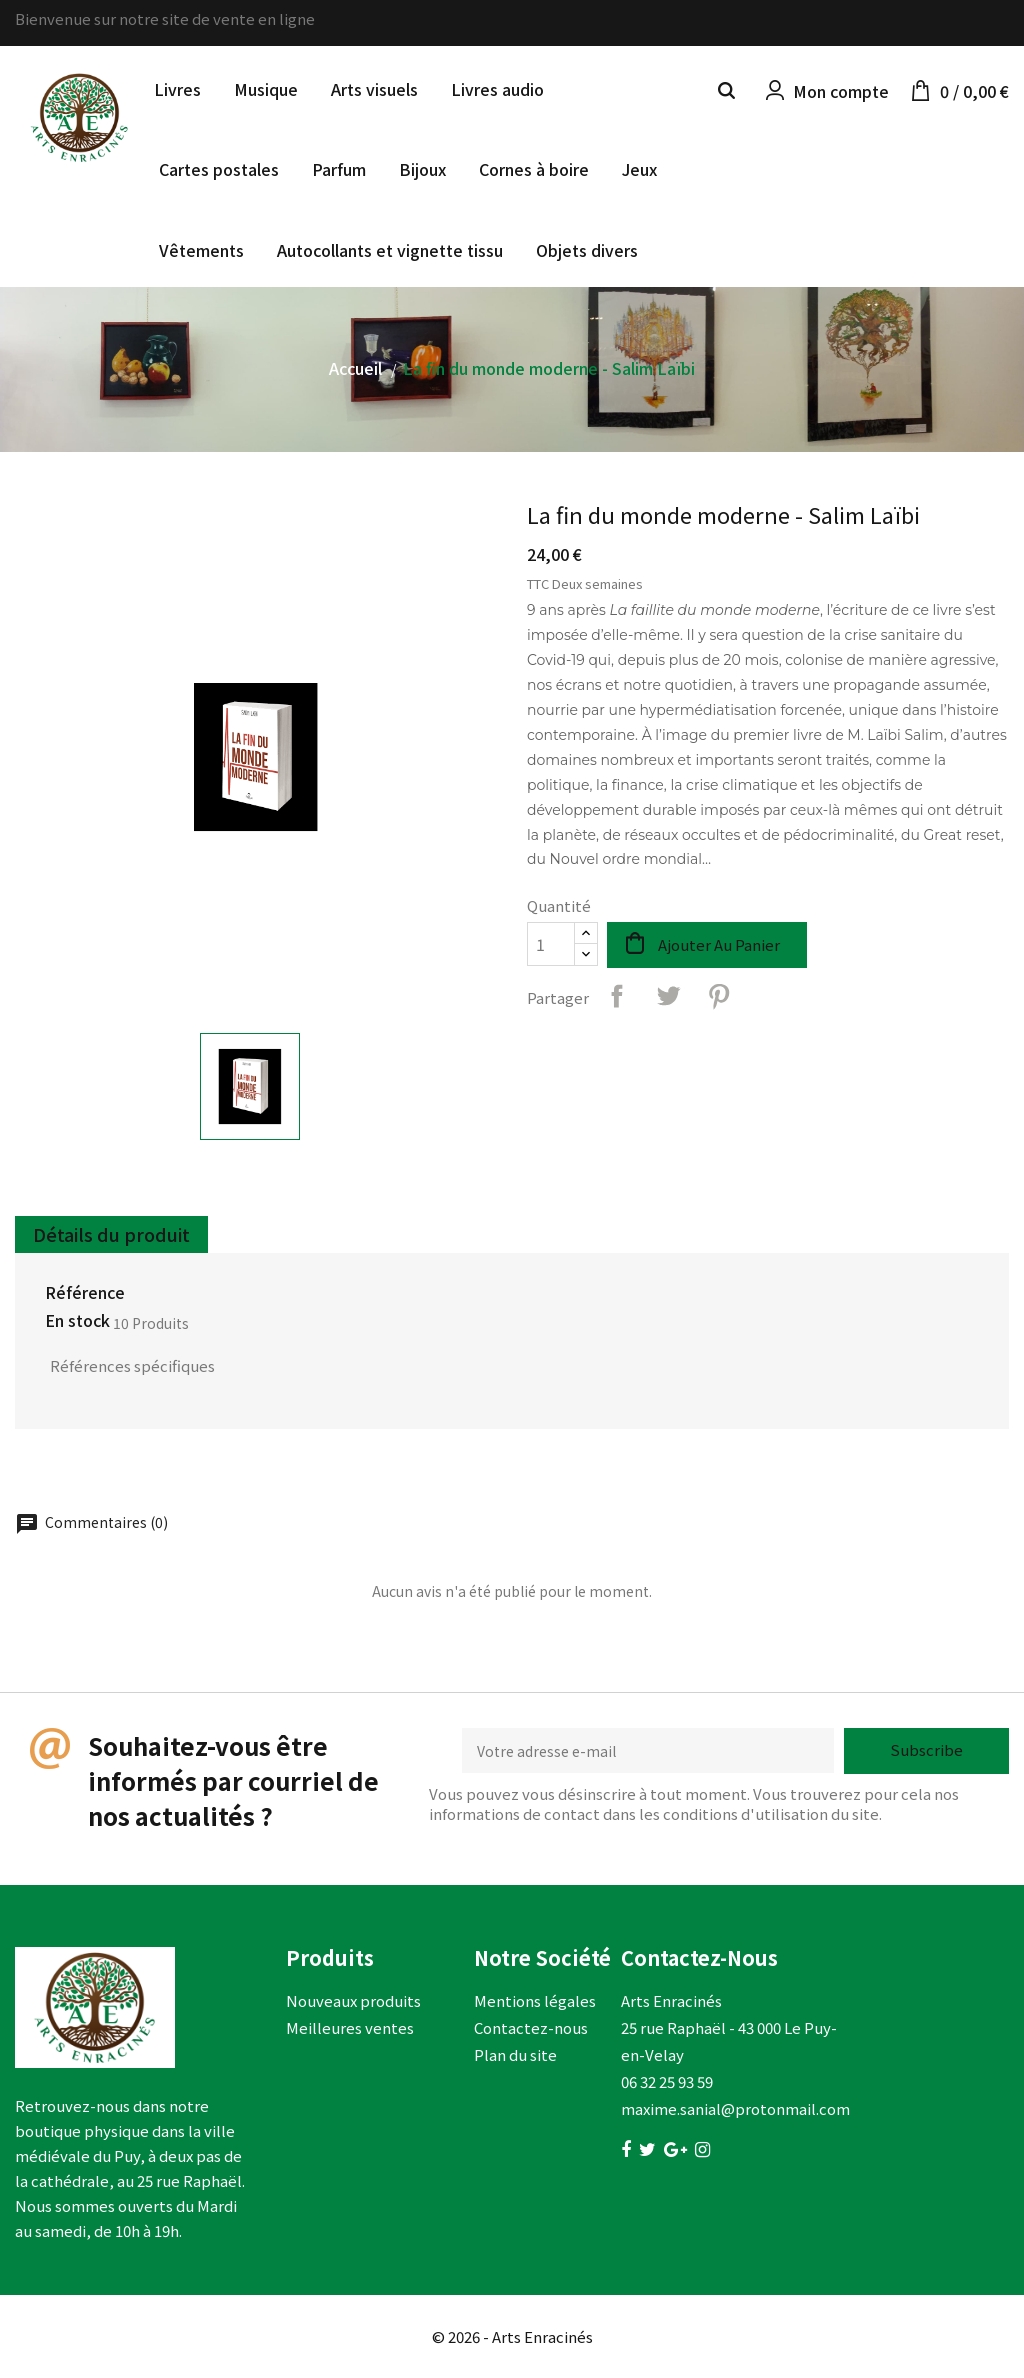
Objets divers (587, 250)
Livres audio (497, 89)
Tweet (668, 996)
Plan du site (515, 2054)
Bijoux (422, 169)
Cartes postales (219, 169)
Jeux (639, 169)
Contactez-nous (531, 2027)
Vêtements (201, 250)
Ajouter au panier (719, 944)
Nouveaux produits (353, 2000)
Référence (85, 1293)
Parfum (339, 169)
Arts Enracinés (671, 2000)
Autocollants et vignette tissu (390, 250)
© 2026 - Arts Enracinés (512, 2336)
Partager (617, 996)
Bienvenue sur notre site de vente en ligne (165, 18)
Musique (266, 89)
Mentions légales (535, 2000)
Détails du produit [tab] (111, 1234)
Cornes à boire (534, 169)
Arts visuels (374, 89)
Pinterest (719, 996)
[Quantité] (551, 944)
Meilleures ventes (350, 2027)
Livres (177, 89)
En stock (77, 1321)
